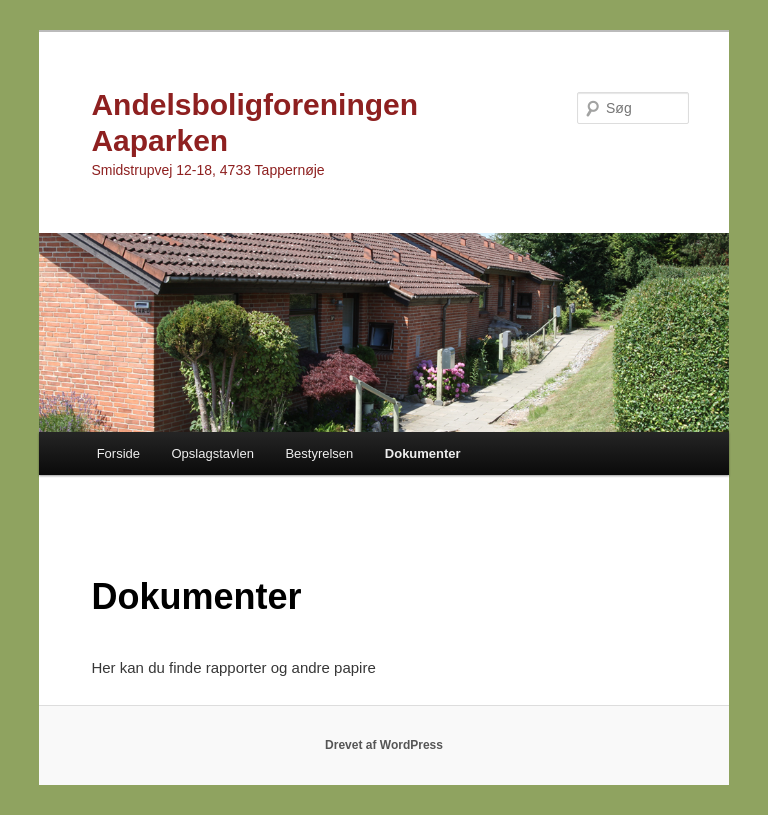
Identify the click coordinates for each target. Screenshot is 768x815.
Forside (118, 453)
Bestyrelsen (319, 453)
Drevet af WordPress (384, 745)
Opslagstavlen (212, 453)
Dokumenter (423, 453)
